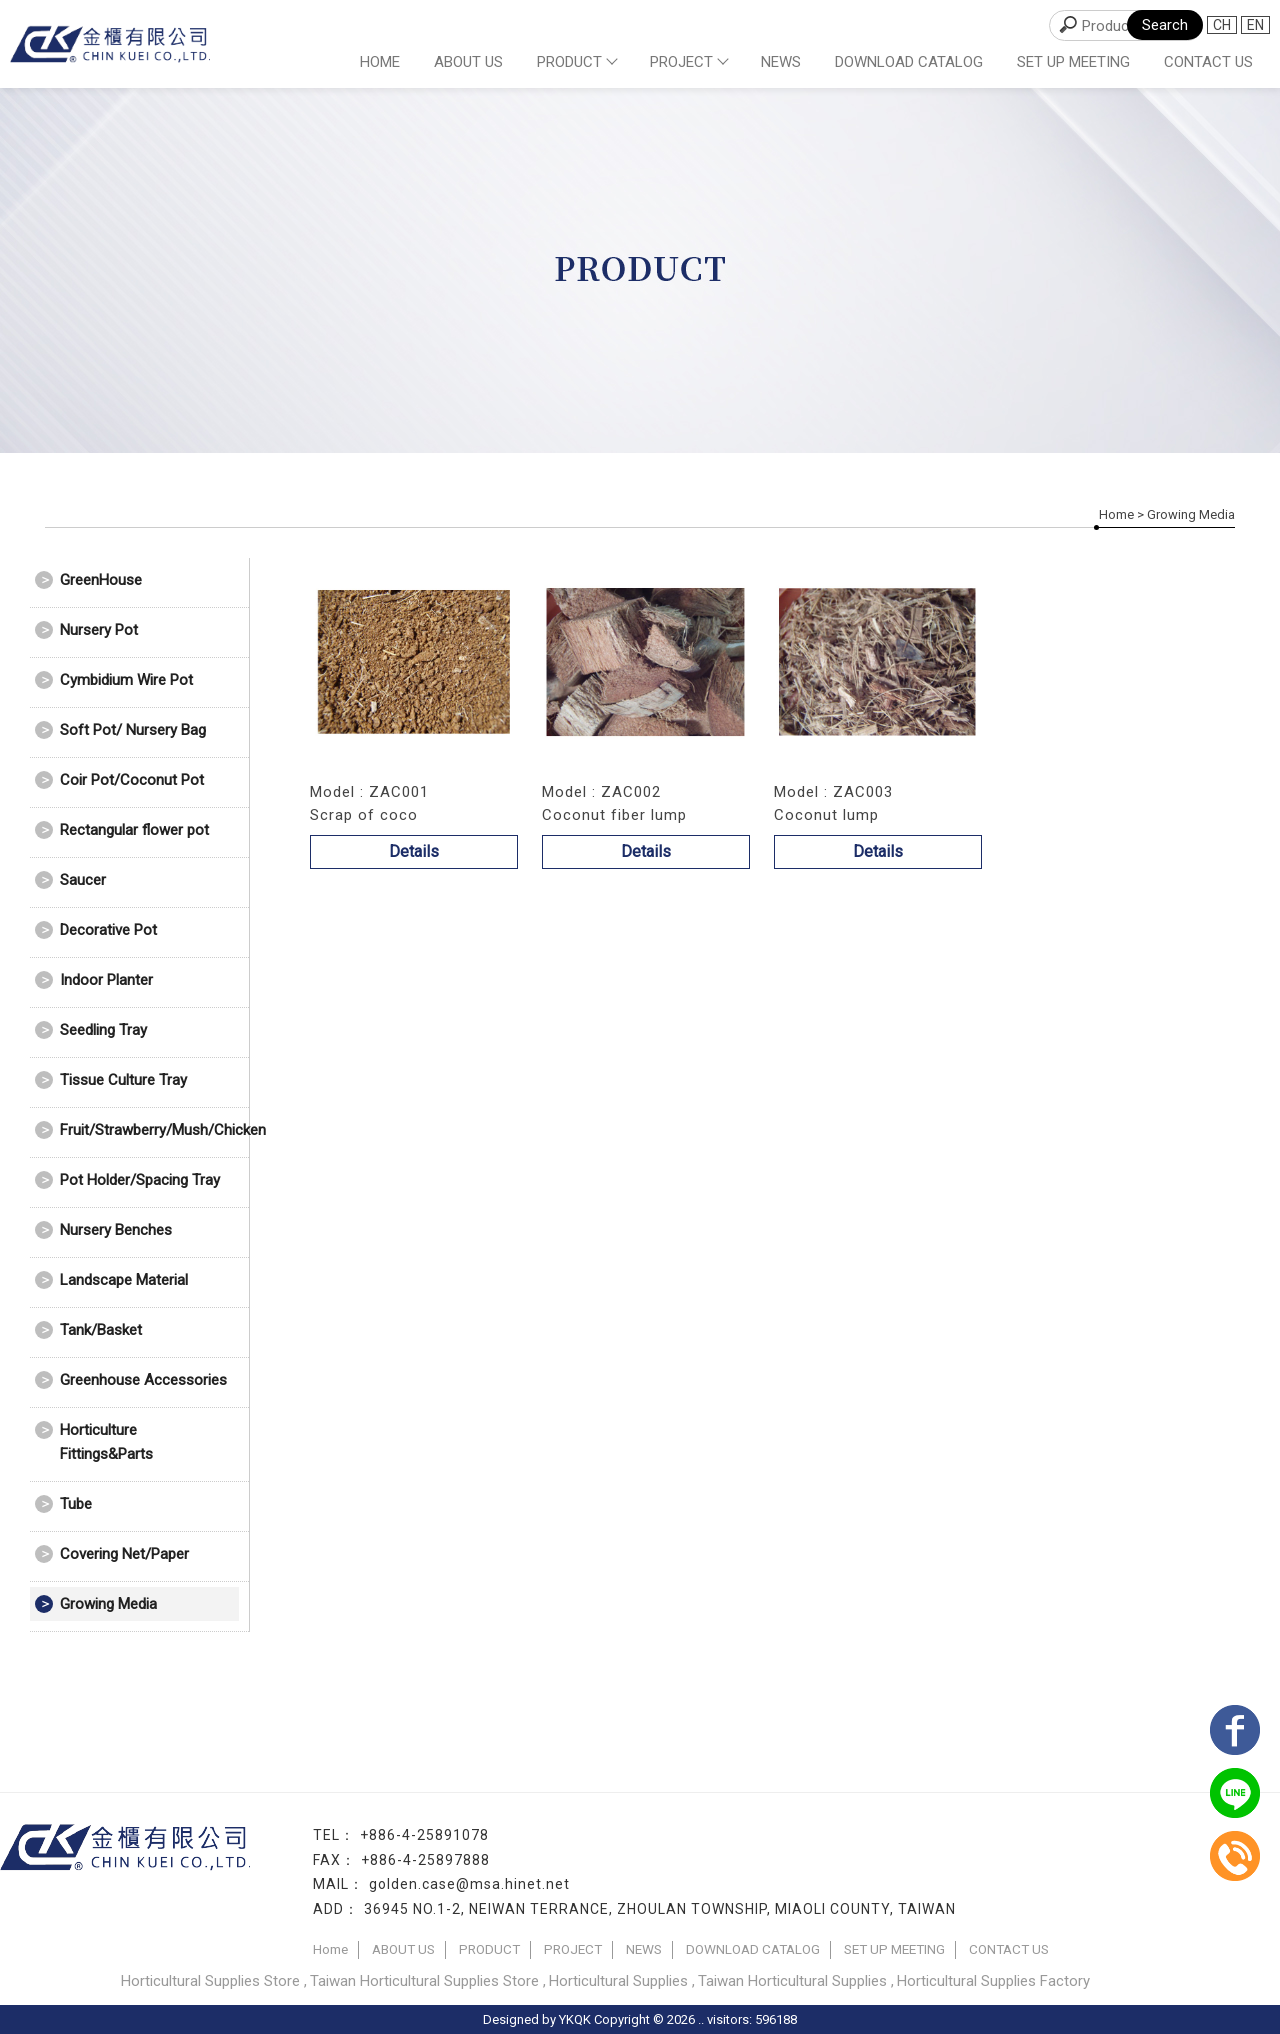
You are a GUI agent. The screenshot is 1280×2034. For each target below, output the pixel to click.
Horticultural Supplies (618, 1981)
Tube (76, 1504)
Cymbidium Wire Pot (126, 680)
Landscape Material (124, 1280)
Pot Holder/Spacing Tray (140, 1180)
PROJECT (688, 62)
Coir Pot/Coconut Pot (132, 780)
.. (701, 2019)
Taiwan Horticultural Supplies (792, 1981)
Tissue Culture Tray (123, 1080)
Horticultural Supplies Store (210, 1981)
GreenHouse (101, 580)
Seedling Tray (103, 1030)
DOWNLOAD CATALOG (909, 62)
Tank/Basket (101, 1330)
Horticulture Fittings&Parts (106, 1442)
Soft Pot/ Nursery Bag (133, 730)
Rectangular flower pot (134, 830)
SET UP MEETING (1073, 62)
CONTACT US (1208, 62)
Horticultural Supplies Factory (993, 1981)
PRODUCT (576, 62)
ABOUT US (468, 62)
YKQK (575, 2019)
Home (380, 62)
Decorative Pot (108, 930)
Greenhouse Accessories (143, 1380)
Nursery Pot (99, 630)
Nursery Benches (116, 1230)
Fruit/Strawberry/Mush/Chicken (149, 1130)
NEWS (781, 62)
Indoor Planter (106, 980)
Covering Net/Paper (124, 1554)
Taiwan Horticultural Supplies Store (424, 1981)
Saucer (83, 880)
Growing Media (108, 1604)
